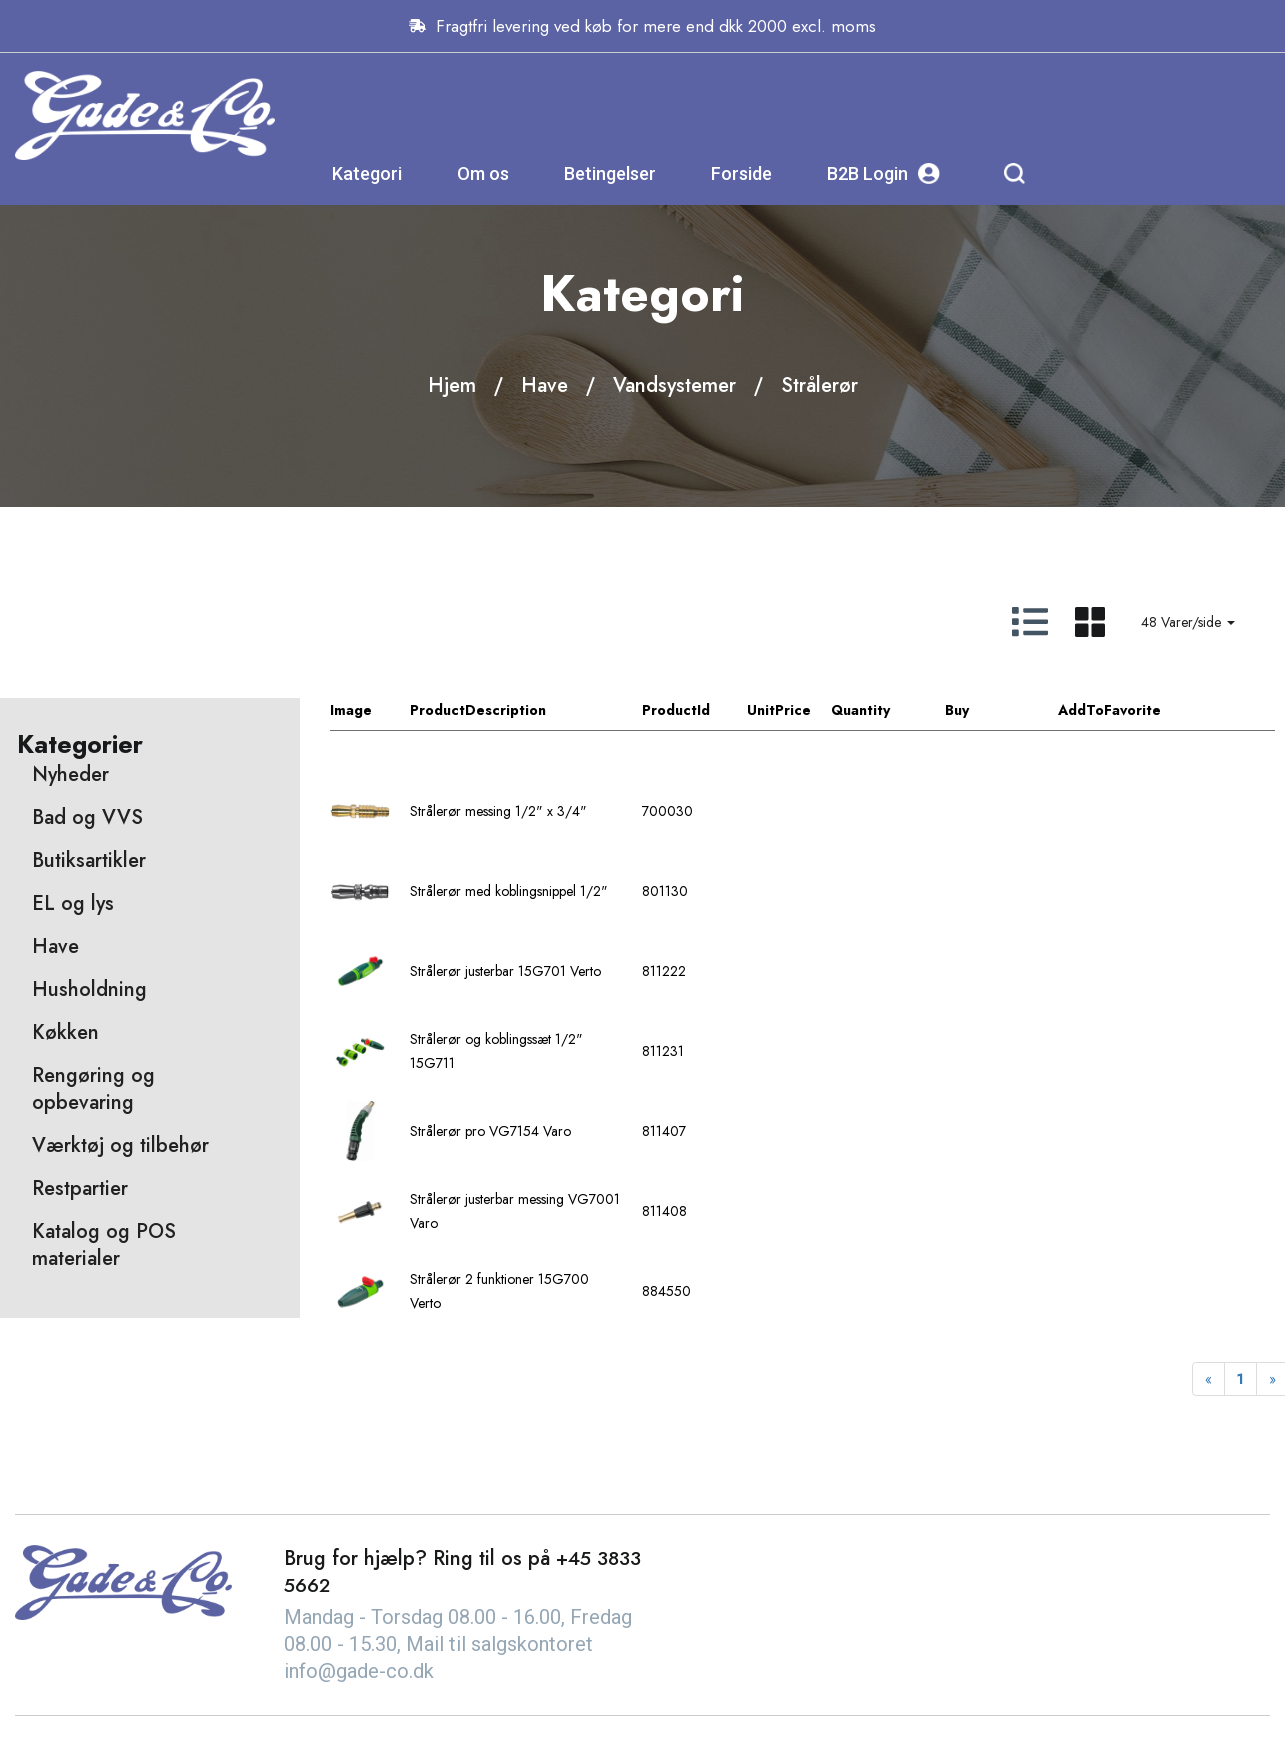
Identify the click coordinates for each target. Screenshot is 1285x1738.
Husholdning (89, 990)
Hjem (452, 385)
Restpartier (80, 1189)
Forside (939, 104)
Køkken (65, 1033)
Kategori (565, 104)
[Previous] (1208, 1380)
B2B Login (1081, 104)
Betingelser (808, 104)
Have (544, 385)
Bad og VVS (87, 818)
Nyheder (70, 775)
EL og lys (73, 904)
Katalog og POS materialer (104, 1246)
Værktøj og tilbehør (120, 1146)
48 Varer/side (1188, 622)
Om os (681, 104)
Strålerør (819, 385)
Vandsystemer (674, 385)
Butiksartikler (89, 861)
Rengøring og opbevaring (93, 1090)
